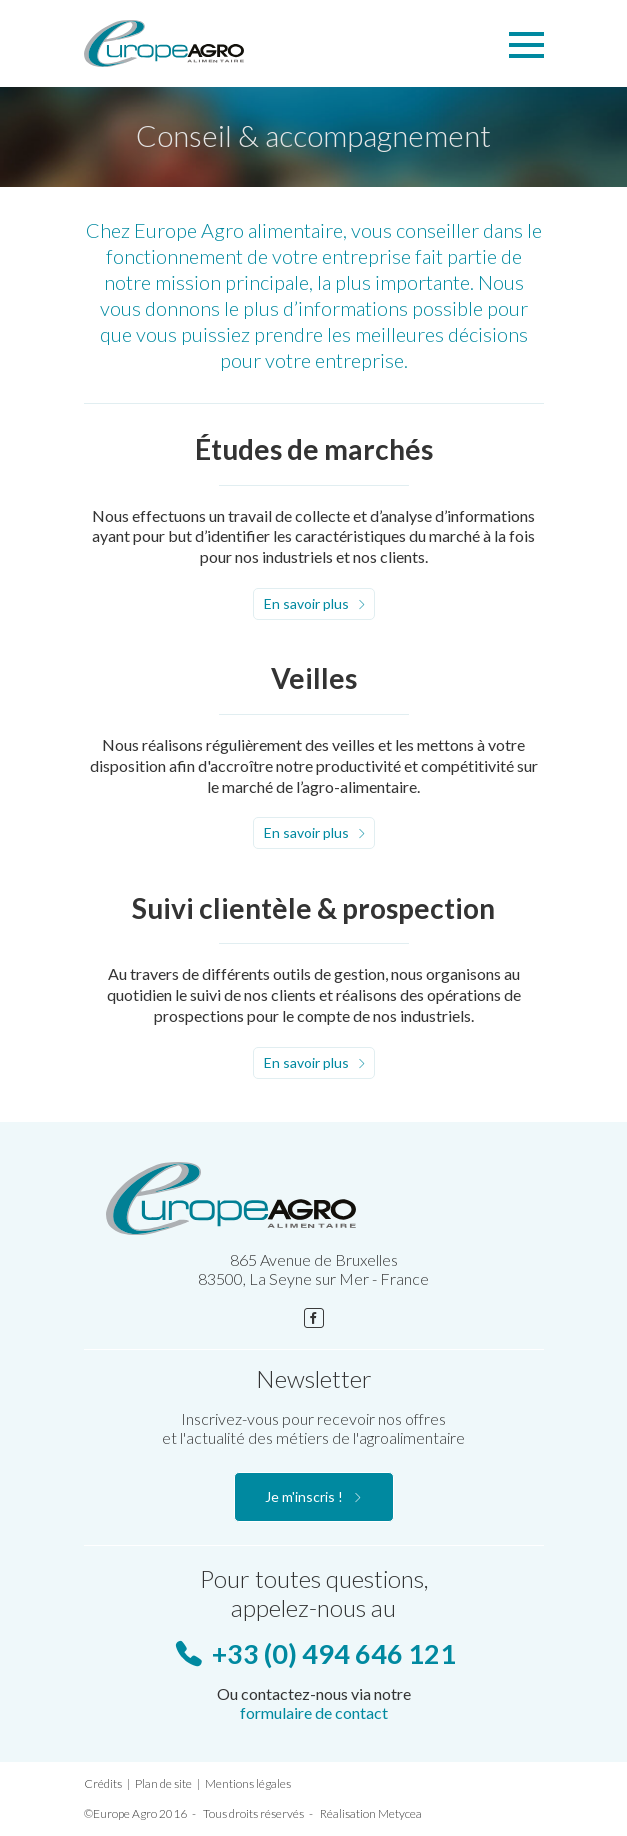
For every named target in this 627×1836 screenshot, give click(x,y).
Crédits (103, 1783)
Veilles (314, 678)
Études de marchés (314, 449)
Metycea (400, 1813)
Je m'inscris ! (304, 1496)
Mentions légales (248, 1783)
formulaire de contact (314, 1712)
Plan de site (163, 1783)
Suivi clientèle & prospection (313, 908)
